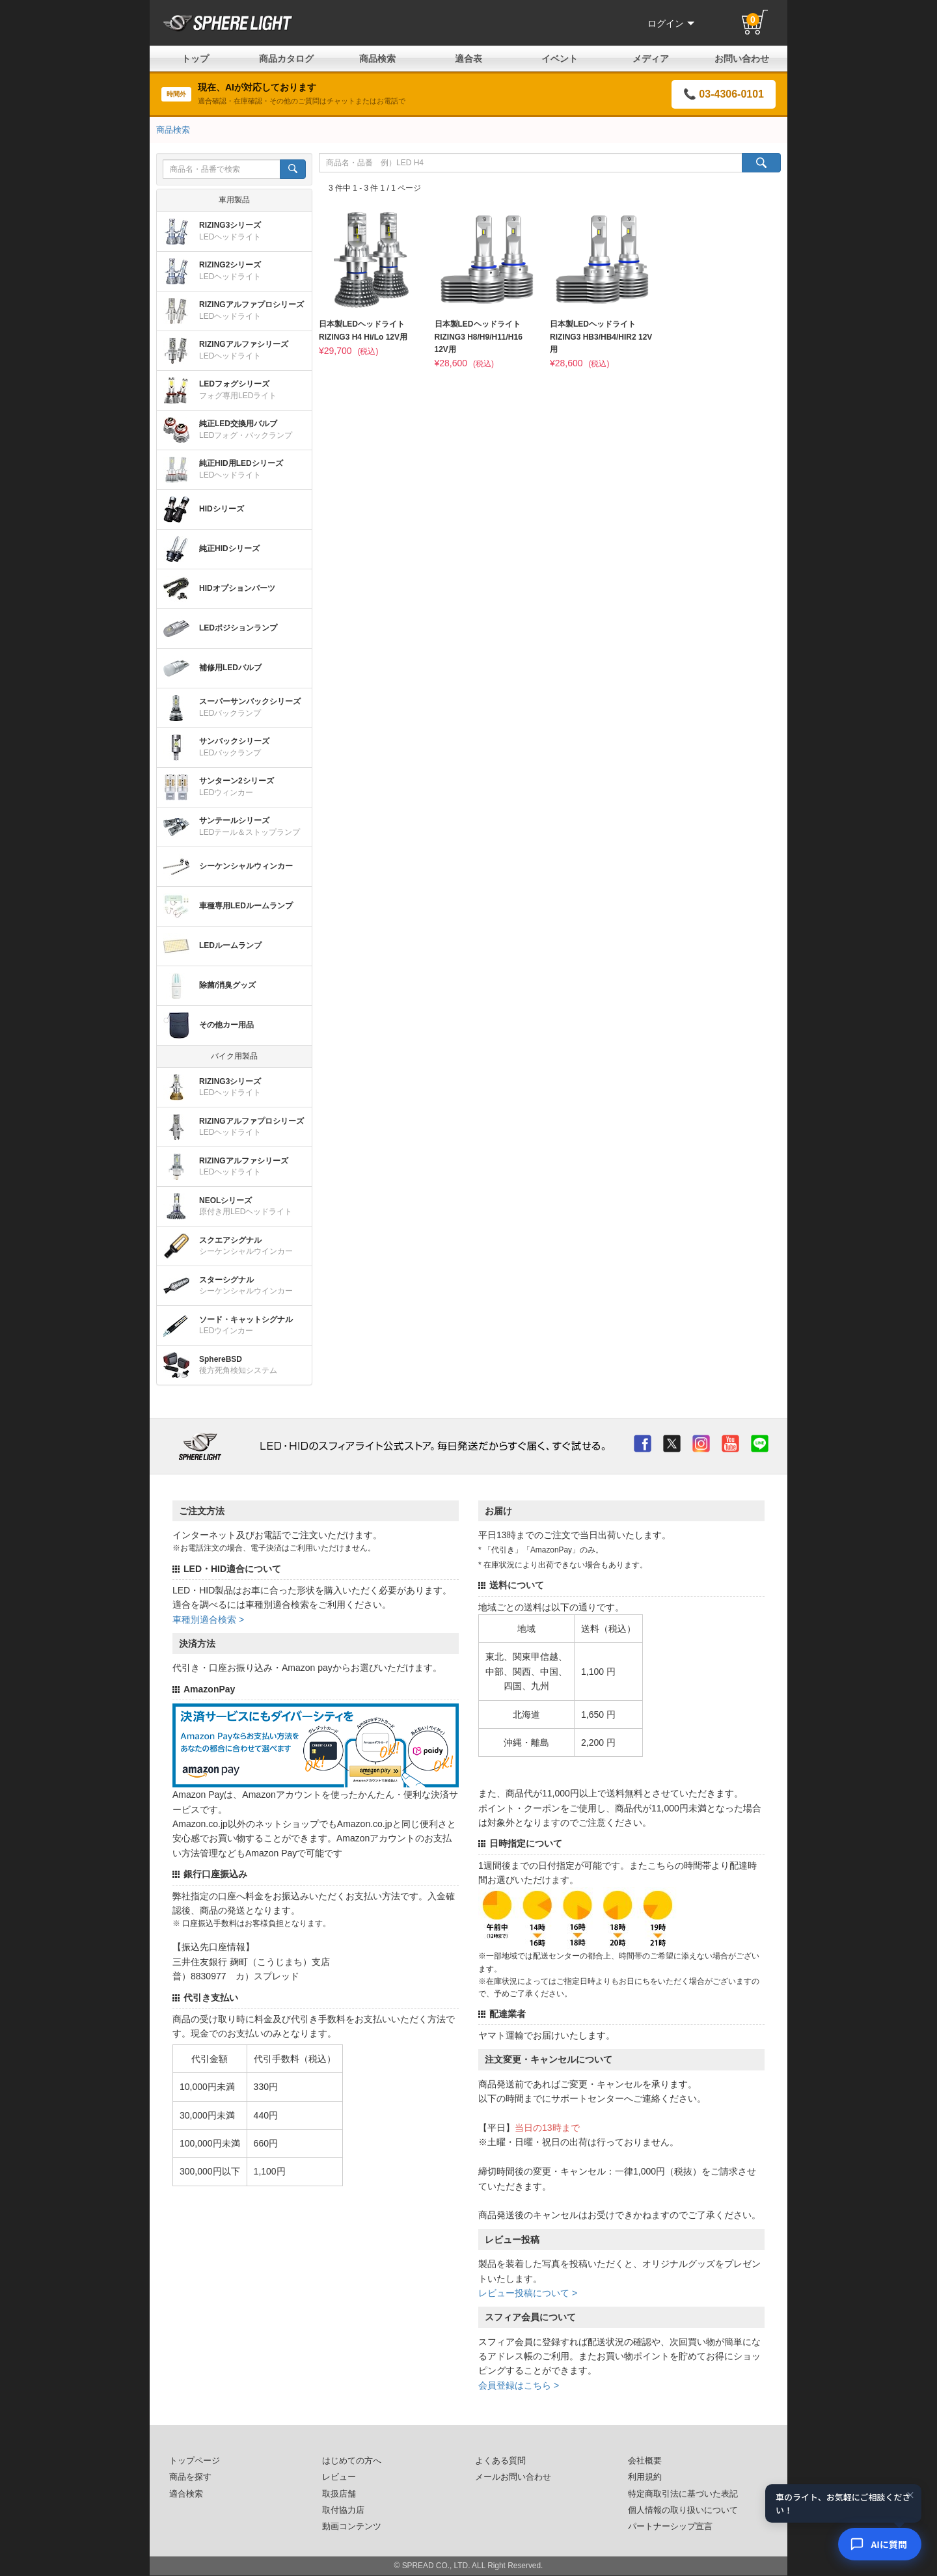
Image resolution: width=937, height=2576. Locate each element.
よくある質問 (500, 2460)
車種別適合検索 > (208, 1619)
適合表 (468, 58)
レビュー (339, 2477)
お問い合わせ (741, 58)
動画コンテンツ (351, 2526)
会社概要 (645, 2460)
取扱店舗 (339, 2494)
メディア (650, 58)
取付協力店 (343, 2510)
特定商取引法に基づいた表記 (683, 2494)
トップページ (194, 2460)
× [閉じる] (910, 2495)
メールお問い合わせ (513, 2477)
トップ (195, 58)
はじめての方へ (351, 2460)
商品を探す (190, 2477)
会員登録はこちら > (518, 2385)
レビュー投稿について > (527, 2293)
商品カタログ (286, 58)
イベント (559, 58)
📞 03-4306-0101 (723, 94)
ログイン (670, 23)
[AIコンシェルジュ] (879, 2544)
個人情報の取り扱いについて (683, 2510)
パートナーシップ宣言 (670, 2526)
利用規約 (645, 2477)
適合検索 (186, 2494)
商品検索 (377, 58)
